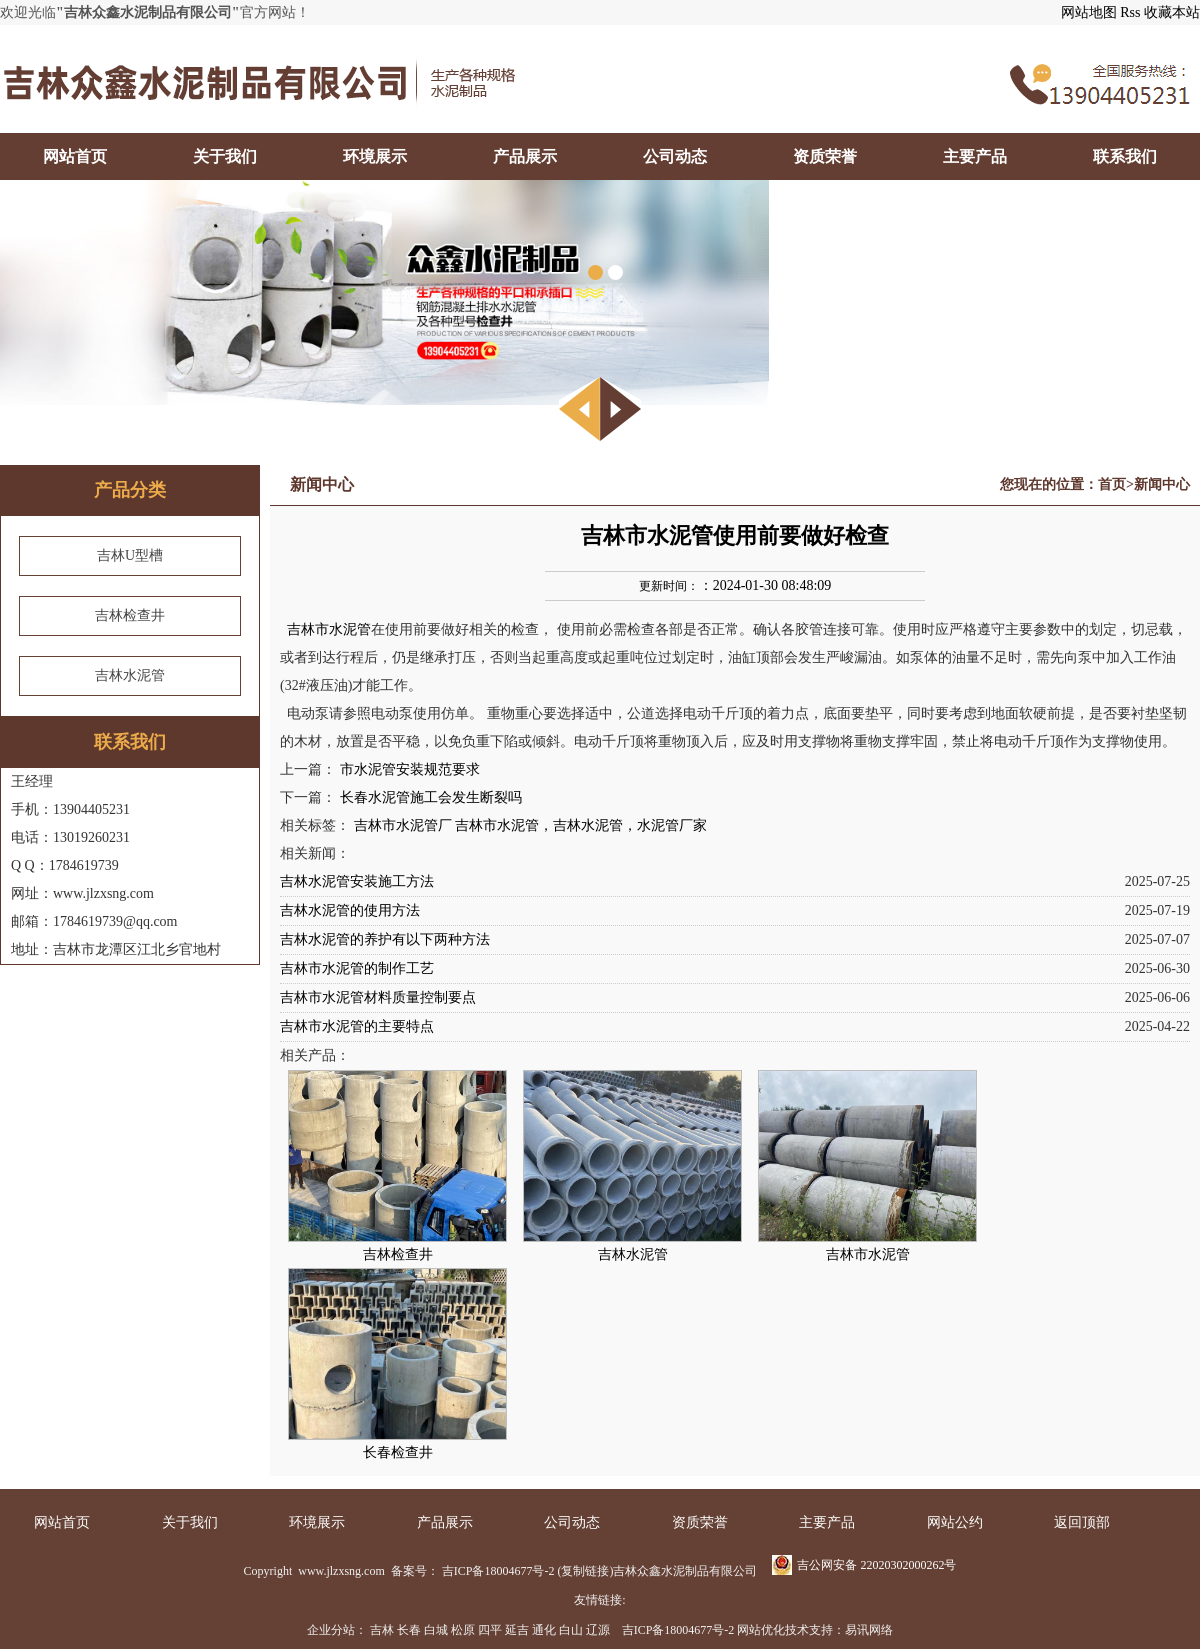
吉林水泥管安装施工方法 (357, 881)
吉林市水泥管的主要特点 (357, 1026)
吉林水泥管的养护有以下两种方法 (385, 939)
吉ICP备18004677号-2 (498, 1571)
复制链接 (585, 1571)
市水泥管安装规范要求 (410, 769)
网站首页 (75, 156)
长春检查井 (398, 1452)
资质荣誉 (825, 156)
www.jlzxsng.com (340, 1571)
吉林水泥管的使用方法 (350, 910)
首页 (1112, 484)
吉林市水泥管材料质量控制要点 (378, 997)
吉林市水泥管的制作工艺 (357, 968)
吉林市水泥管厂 (403, 825)
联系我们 (1125, 156)
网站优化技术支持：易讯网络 (815, 1630)
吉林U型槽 (130, 555)
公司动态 (675, 156)
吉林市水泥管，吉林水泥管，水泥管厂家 (581, 825)
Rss (1130, 12)
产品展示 (525, 156)
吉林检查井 (130, 615)
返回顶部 (1082, 1522)
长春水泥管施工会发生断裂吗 (431, 797)
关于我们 (225, 156)
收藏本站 (1172, 12)
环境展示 (375, 156)
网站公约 (955, 1522)
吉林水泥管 (130, 675)
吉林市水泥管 (329, 629)
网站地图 (1089, 12)
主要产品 (975, 156)
